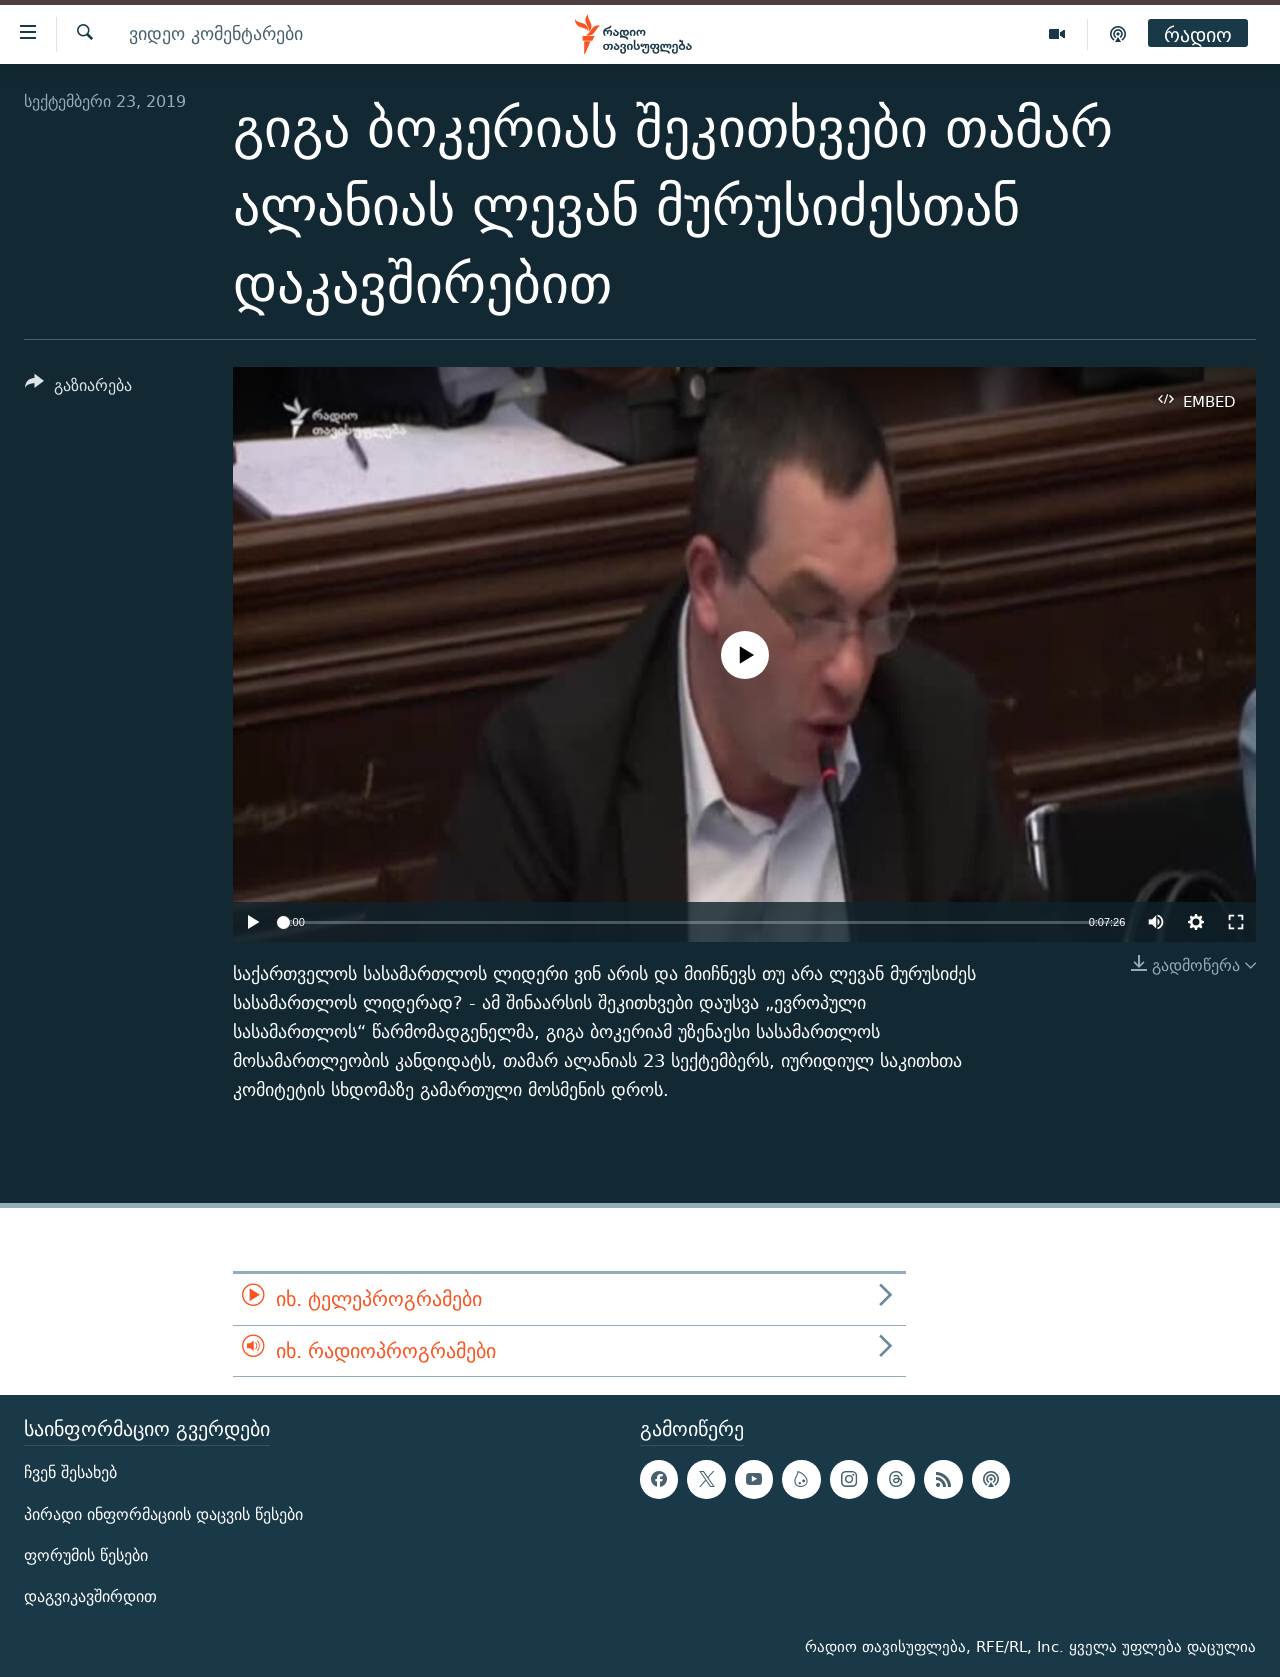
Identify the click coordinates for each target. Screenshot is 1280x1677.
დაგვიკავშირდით (90, 1596)
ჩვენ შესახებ (70, 1473)
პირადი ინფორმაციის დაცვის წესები (163, 1514)
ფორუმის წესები (86, 1555)
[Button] (78, 388)
